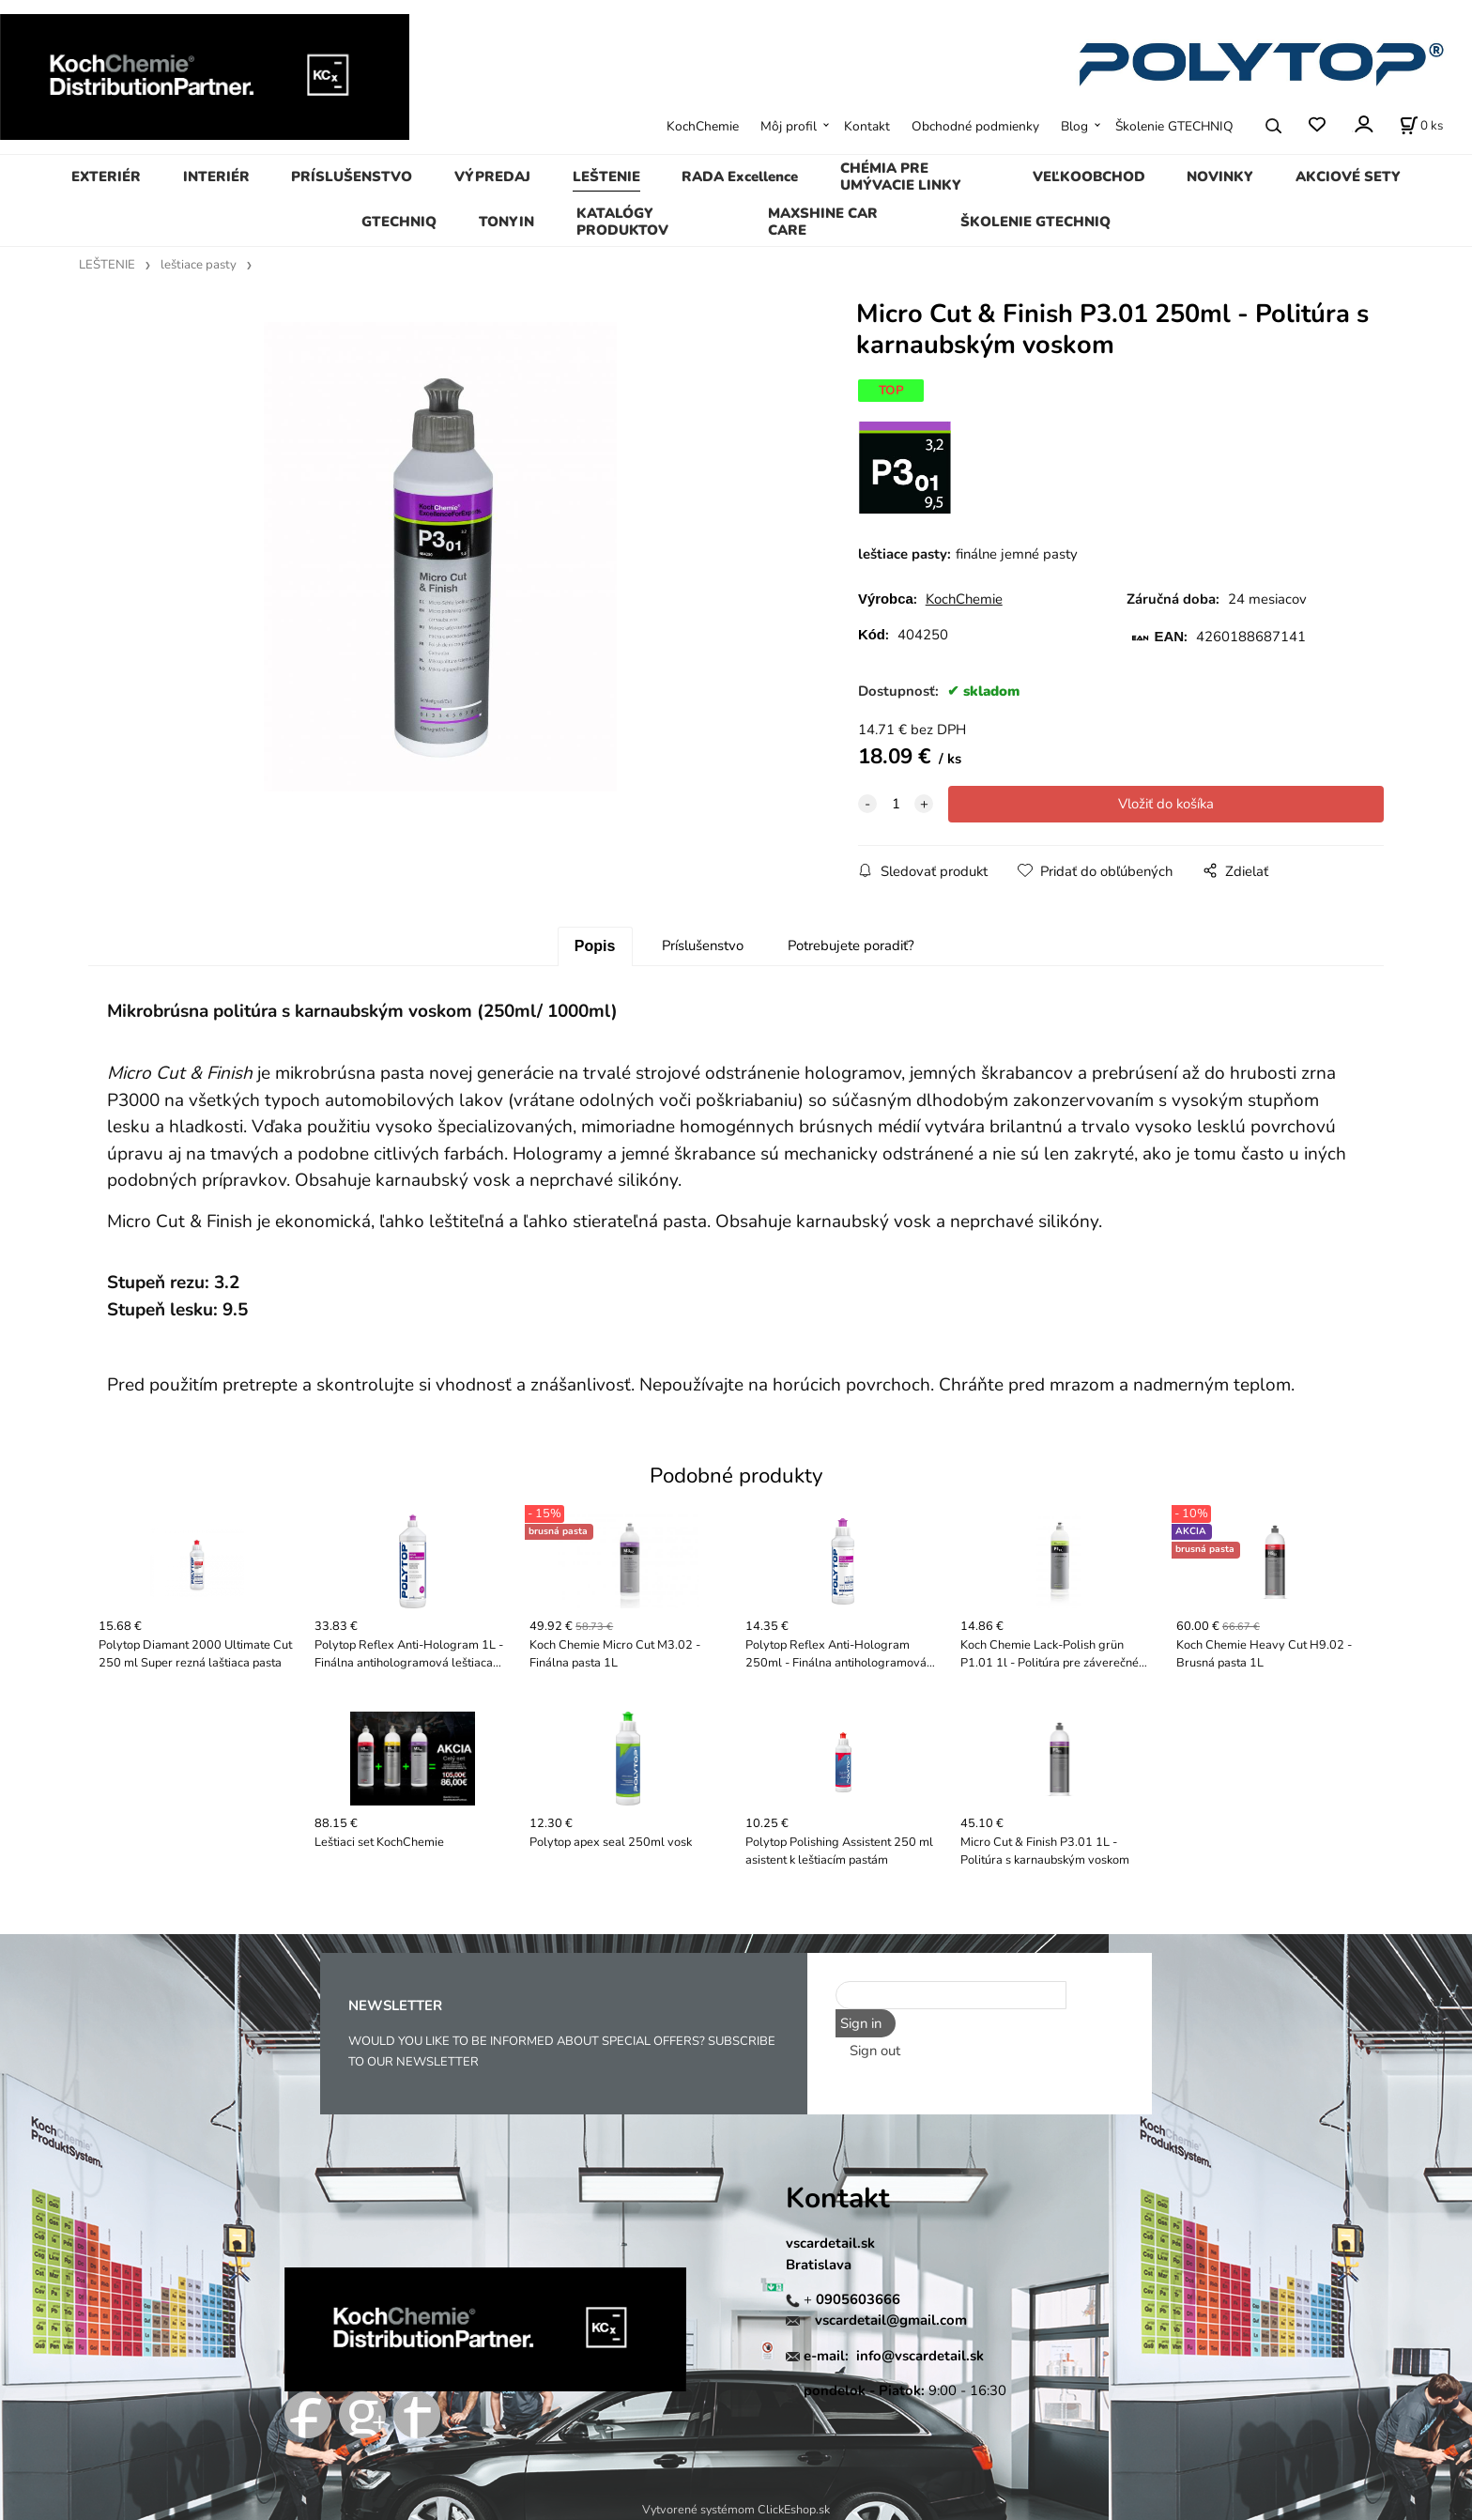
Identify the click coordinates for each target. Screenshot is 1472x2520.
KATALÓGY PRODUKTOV (622, 221)
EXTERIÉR (106, 176)
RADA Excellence (740, 176)
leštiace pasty (199, 264)
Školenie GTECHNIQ (1174, 126)
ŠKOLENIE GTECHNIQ (1035, 221)
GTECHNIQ (399, 221)
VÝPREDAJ (492, 176)
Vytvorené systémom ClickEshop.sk (736, 2509)
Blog (1074, 126)
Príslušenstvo (703, 945)
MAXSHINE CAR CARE (823, 221)
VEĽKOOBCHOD (1089, 176)
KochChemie (703, 126)
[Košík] (1421, 126)
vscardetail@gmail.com (891, 2320)
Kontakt (867, 126)
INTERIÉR (216, 176)
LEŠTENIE (606, 176)
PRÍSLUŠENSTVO (351, 176)
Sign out (875, 2050)
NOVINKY (1220, 176)
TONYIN (506, 221)
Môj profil (788, 126)
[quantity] (895, 804)
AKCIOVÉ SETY (1348, 176)
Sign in (861, 2023)
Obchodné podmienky (975, 126)
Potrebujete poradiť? (851, 945)
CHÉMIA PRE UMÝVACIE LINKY (900, 176)
